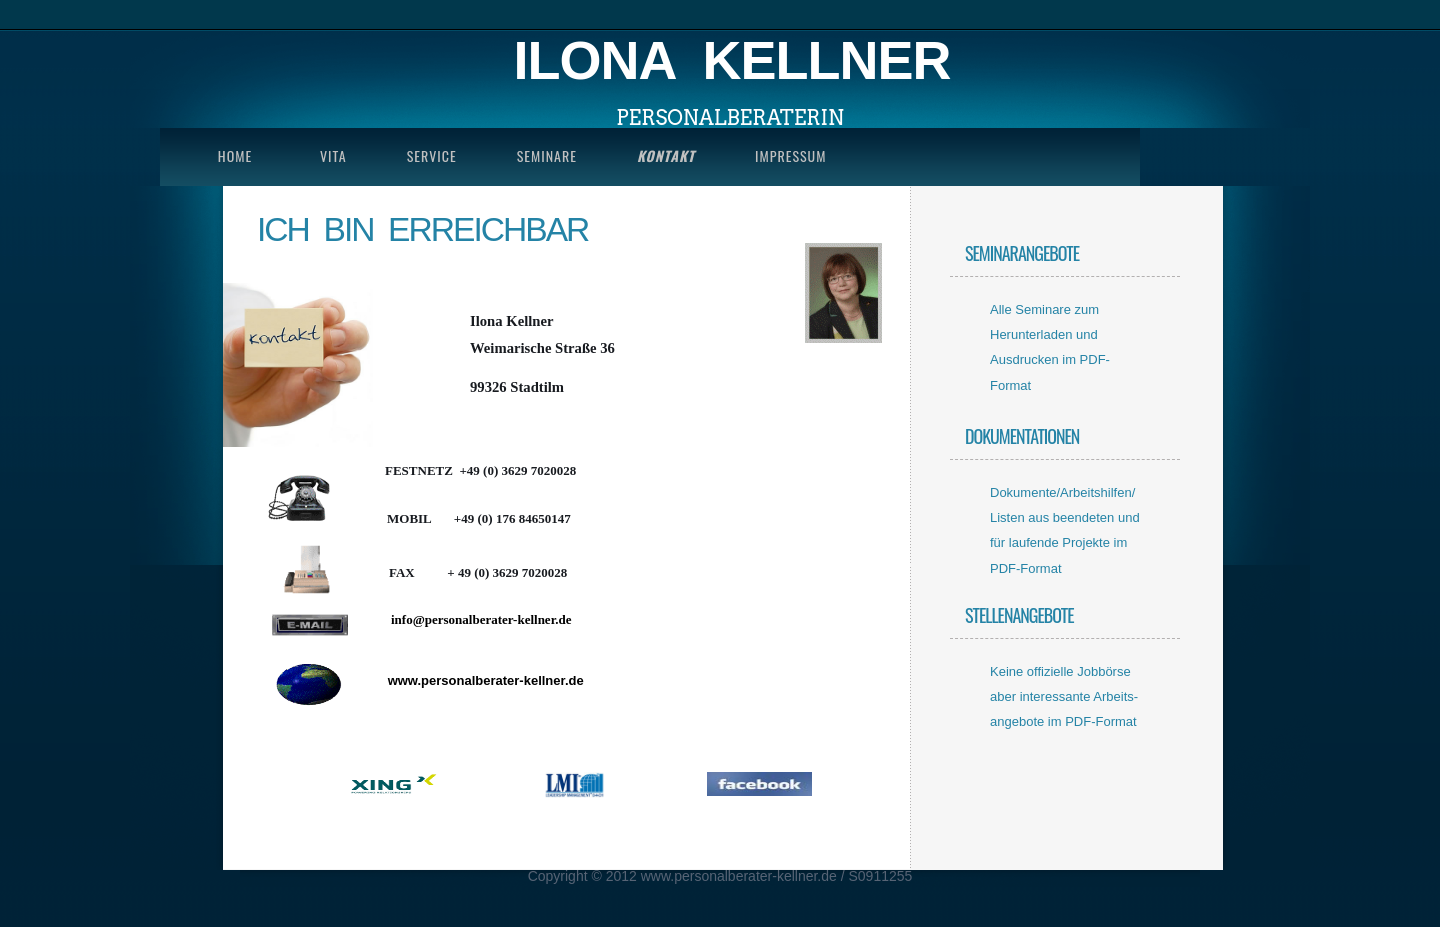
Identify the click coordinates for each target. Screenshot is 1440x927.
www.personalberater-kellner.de (486, 680)
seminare (547, 155)
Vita (333, 155)
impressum (790, 155)
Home (235, 155)
